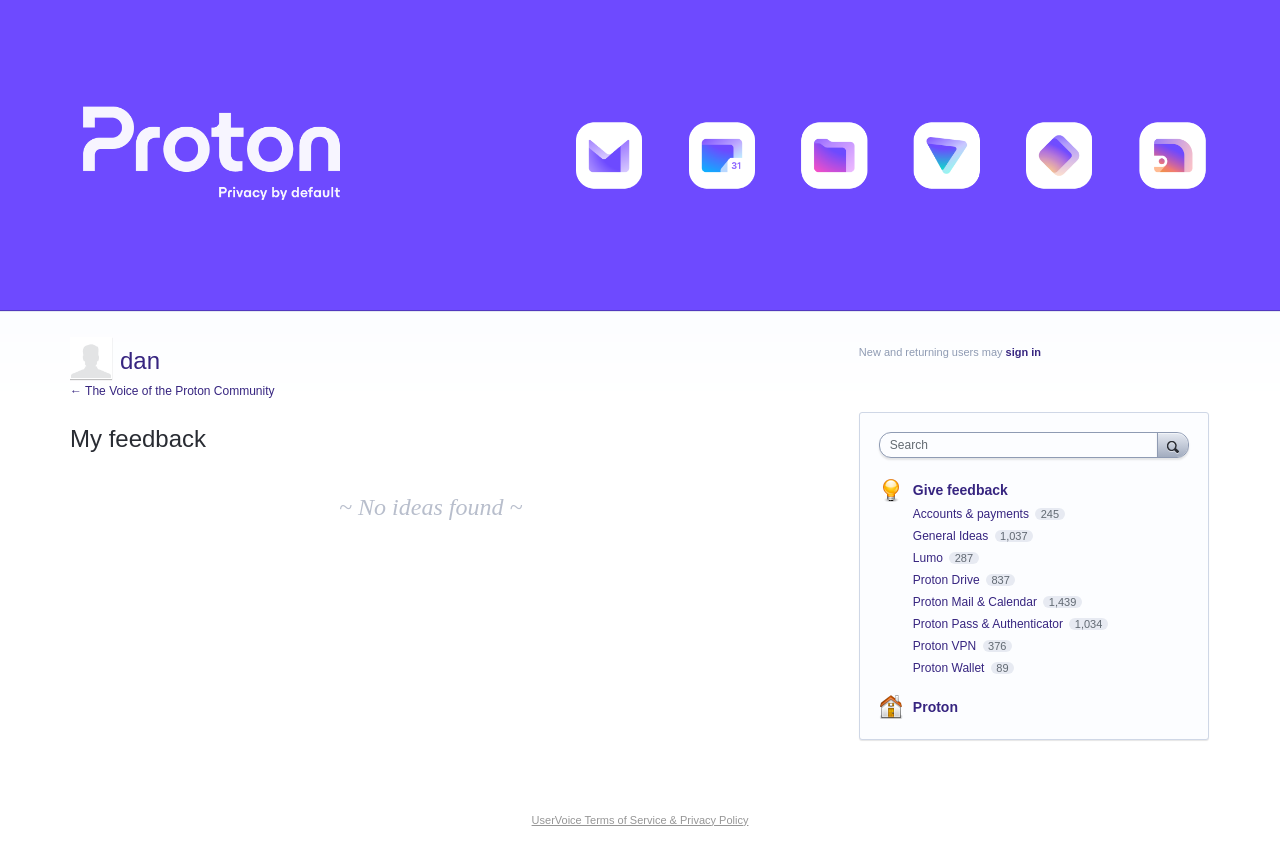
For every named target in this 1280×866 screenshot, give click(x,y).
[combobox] (1023, 445)
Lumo (929, 558)
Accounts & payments (972, 514)
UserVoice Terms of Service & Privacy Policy (640, 820)
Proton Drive (948, 580)
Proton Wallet (950, 668)
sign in (1023, 352)
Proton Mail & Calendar (976, 602)
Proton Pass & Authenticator (989, 624)
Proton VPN (946, 646)
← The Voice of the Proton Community (172, 391)
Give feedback (960, 490)
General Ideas (952, 536)
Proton (935, 707)
